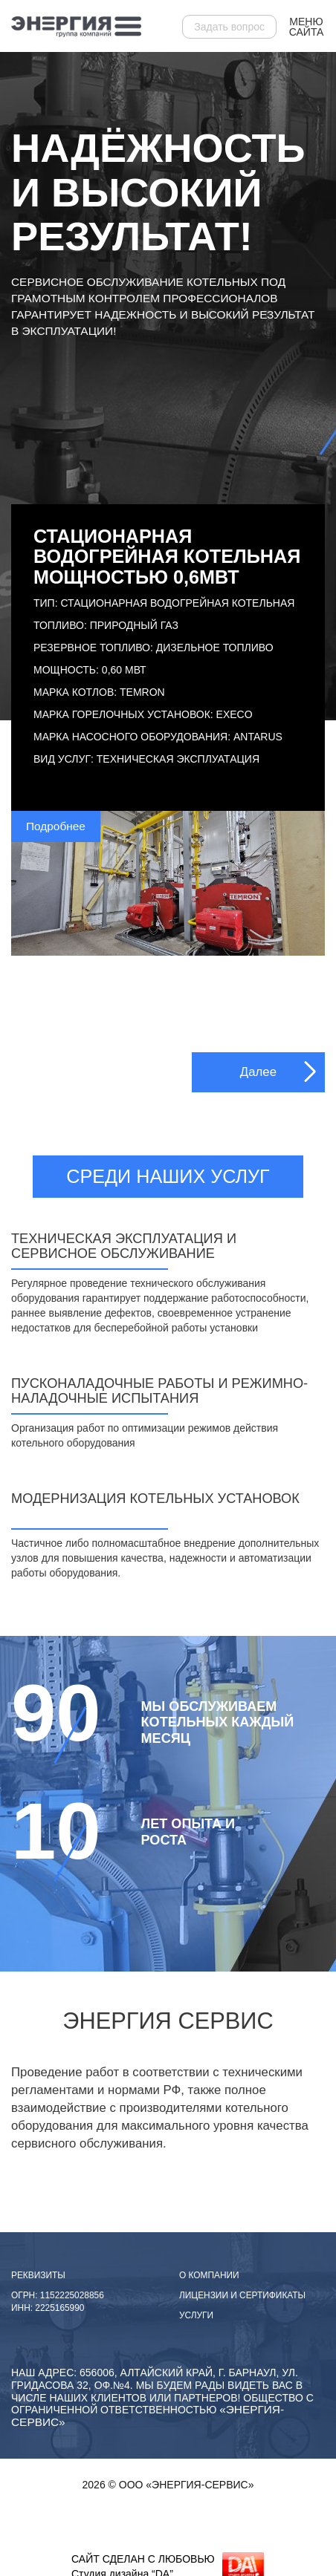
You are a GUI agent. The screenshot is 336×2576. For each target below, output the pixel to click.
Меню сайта (306, 27)
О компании (209, 2275)
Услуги (196, 2315)
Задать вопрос (229, 27)
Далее (258, 1072)
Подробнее (55, 826)
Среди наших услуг (167, 1176)
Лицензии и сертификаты (242, 2295)
